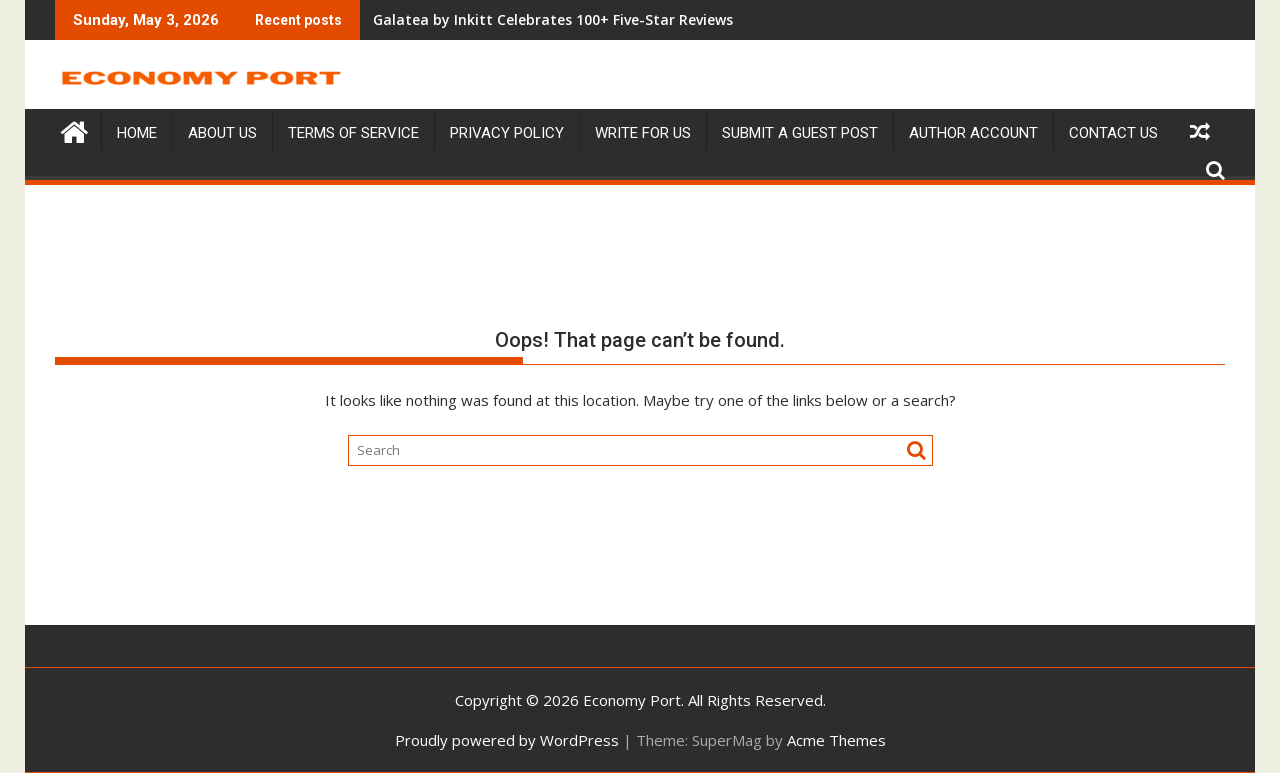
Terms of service (353, 133)
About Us (222, 133)
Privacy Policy (507, 133)
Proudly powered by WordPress (507, 740)
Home (137, 133)
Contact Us (1113, 133)
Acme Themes (836, 740)
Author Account (973, 133)
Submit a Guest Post (800, 133)
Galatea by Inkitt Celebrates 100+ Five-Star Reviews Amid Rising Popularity (537, 19)
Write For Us (643, 133)
